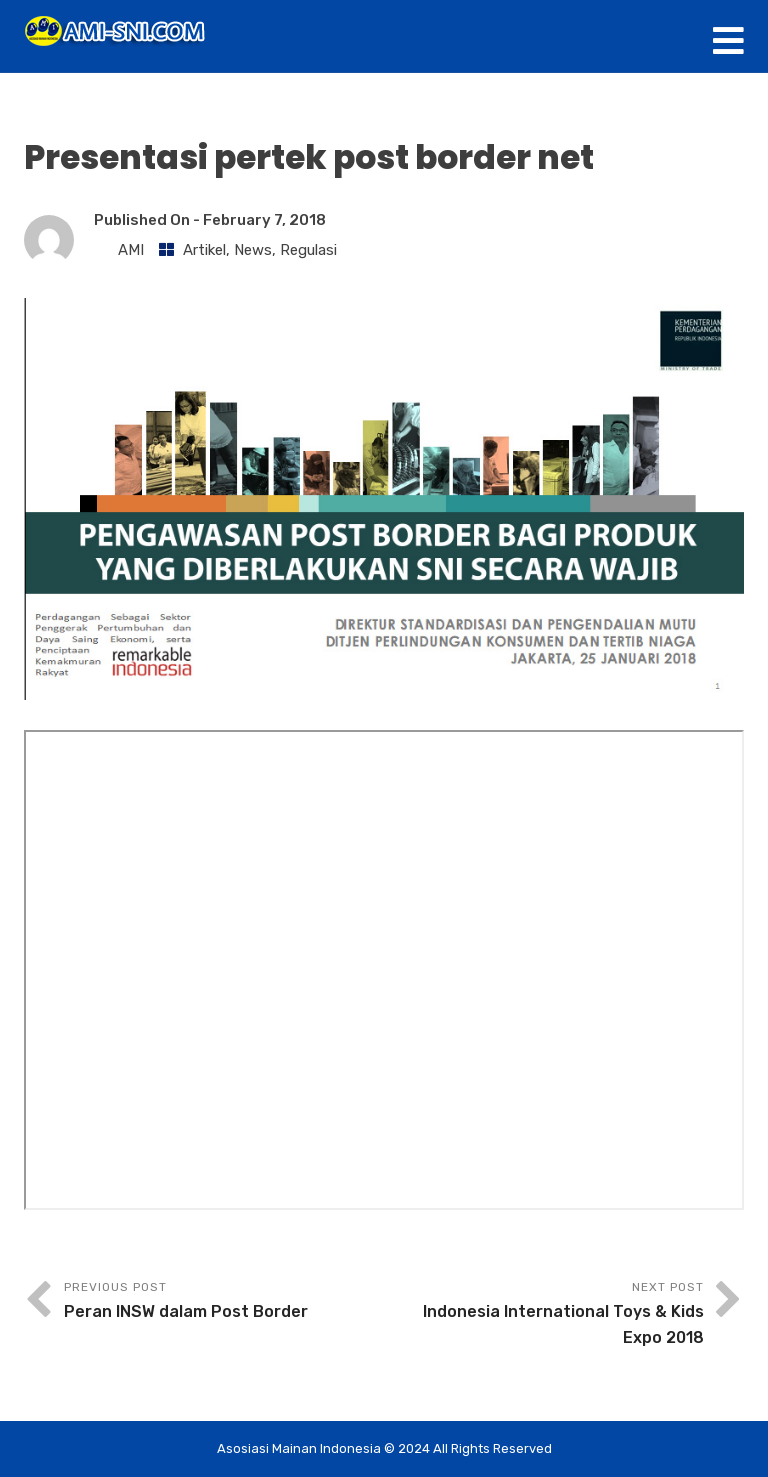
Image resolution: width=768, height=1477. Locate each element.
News (253, 250)
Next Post (544, 1315)
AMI (131, 250)
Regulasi (308, 250)
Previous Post (224, 1302)
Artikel (204, 250)
